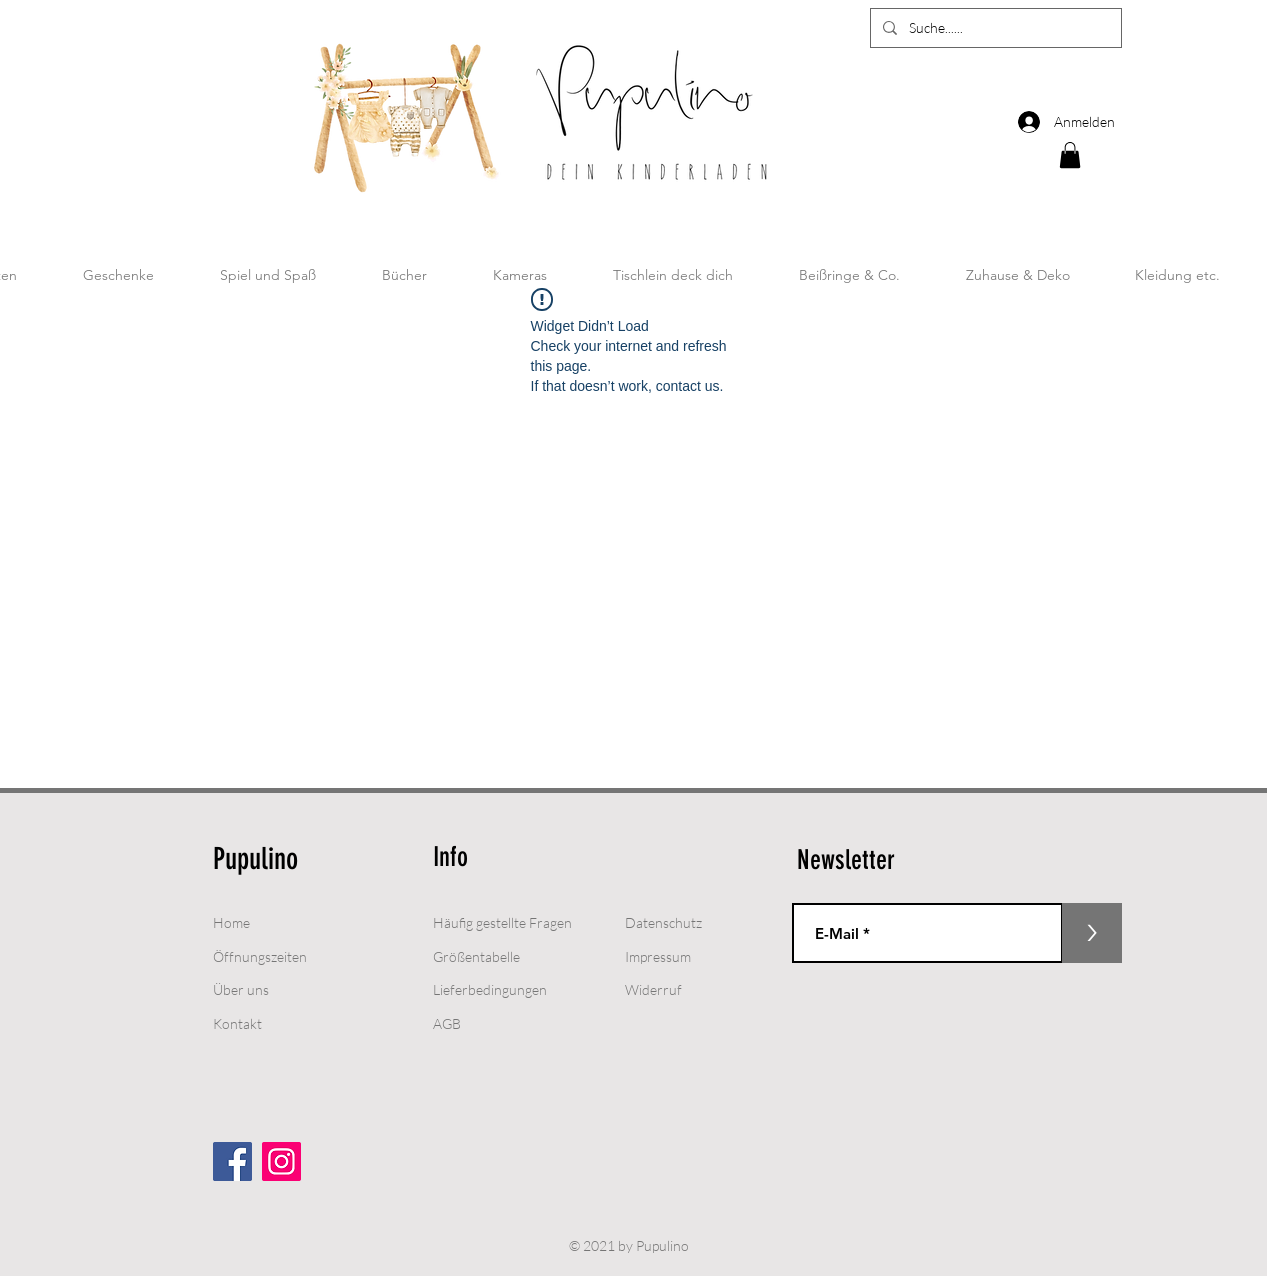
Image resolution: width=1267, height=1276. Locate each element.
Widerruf (653, 989)
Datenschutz (663, 922)
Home (231, 922)
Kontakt (237, 1023)
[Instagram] (281, 1161)
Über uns (241, 989)
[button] (1070, 155)
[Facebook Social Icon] (232, 1161)
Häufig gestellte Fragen (502, 922)
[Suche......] (994, 28)
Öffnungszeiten (260, 956)
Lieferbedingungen (490, 989)
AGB (447, 1023)
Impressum (658, 956)
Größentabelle (476, 956)
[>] (1092, 933)
